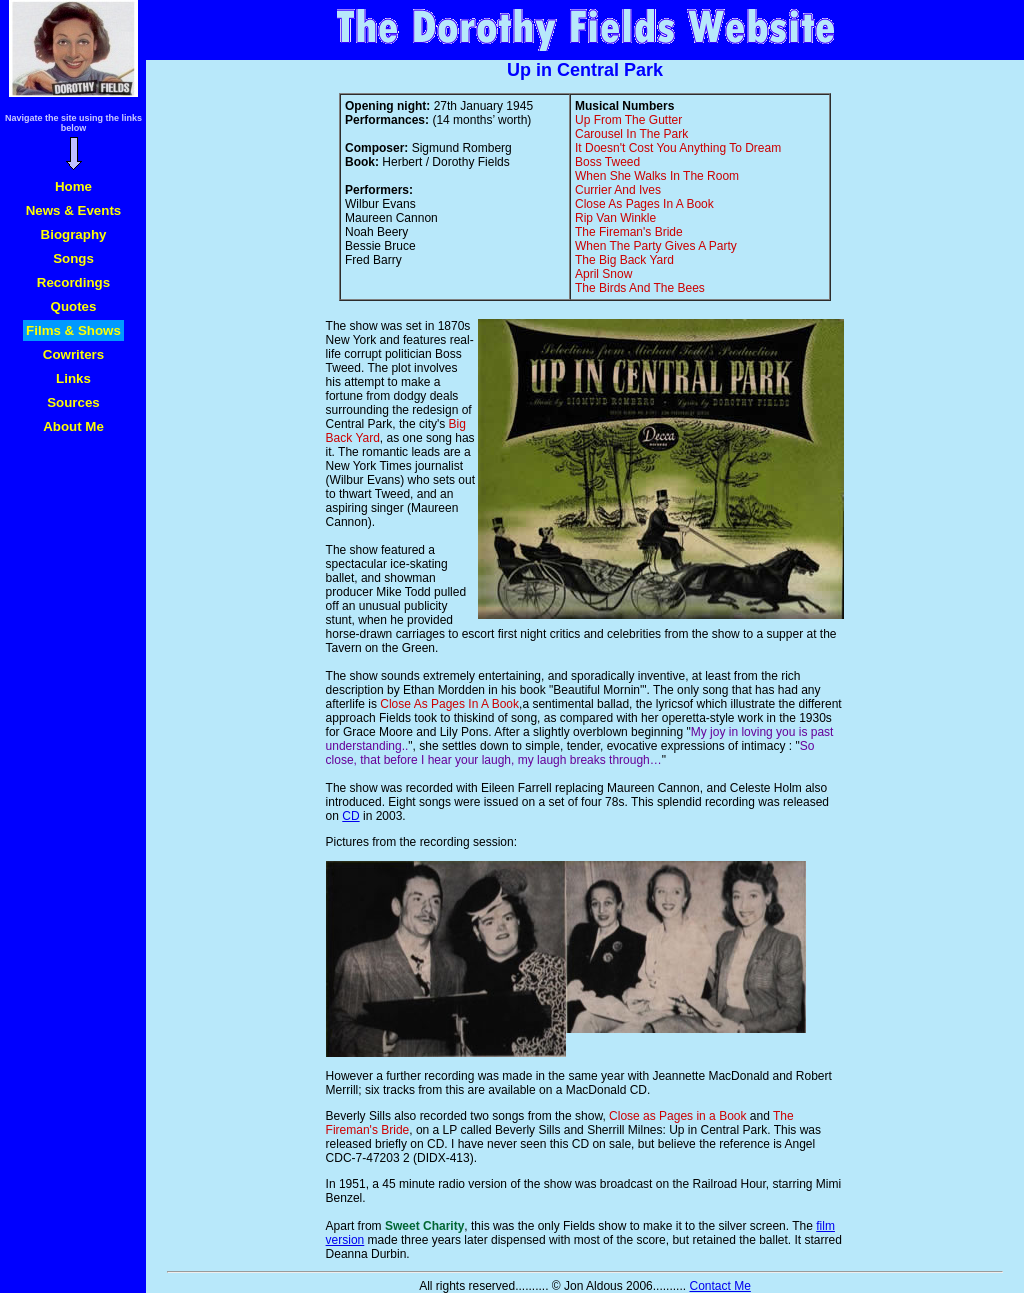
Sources (73, 402)
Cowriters (73, 354)
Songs (73, 258)
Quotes (74, 306)
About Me (73, 426)
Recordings (73, 282)
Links (73, 378)
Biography (74, 234)
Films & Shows (73, 330)
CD (350, 816)
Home (73, 186)
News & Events (74, 210)
